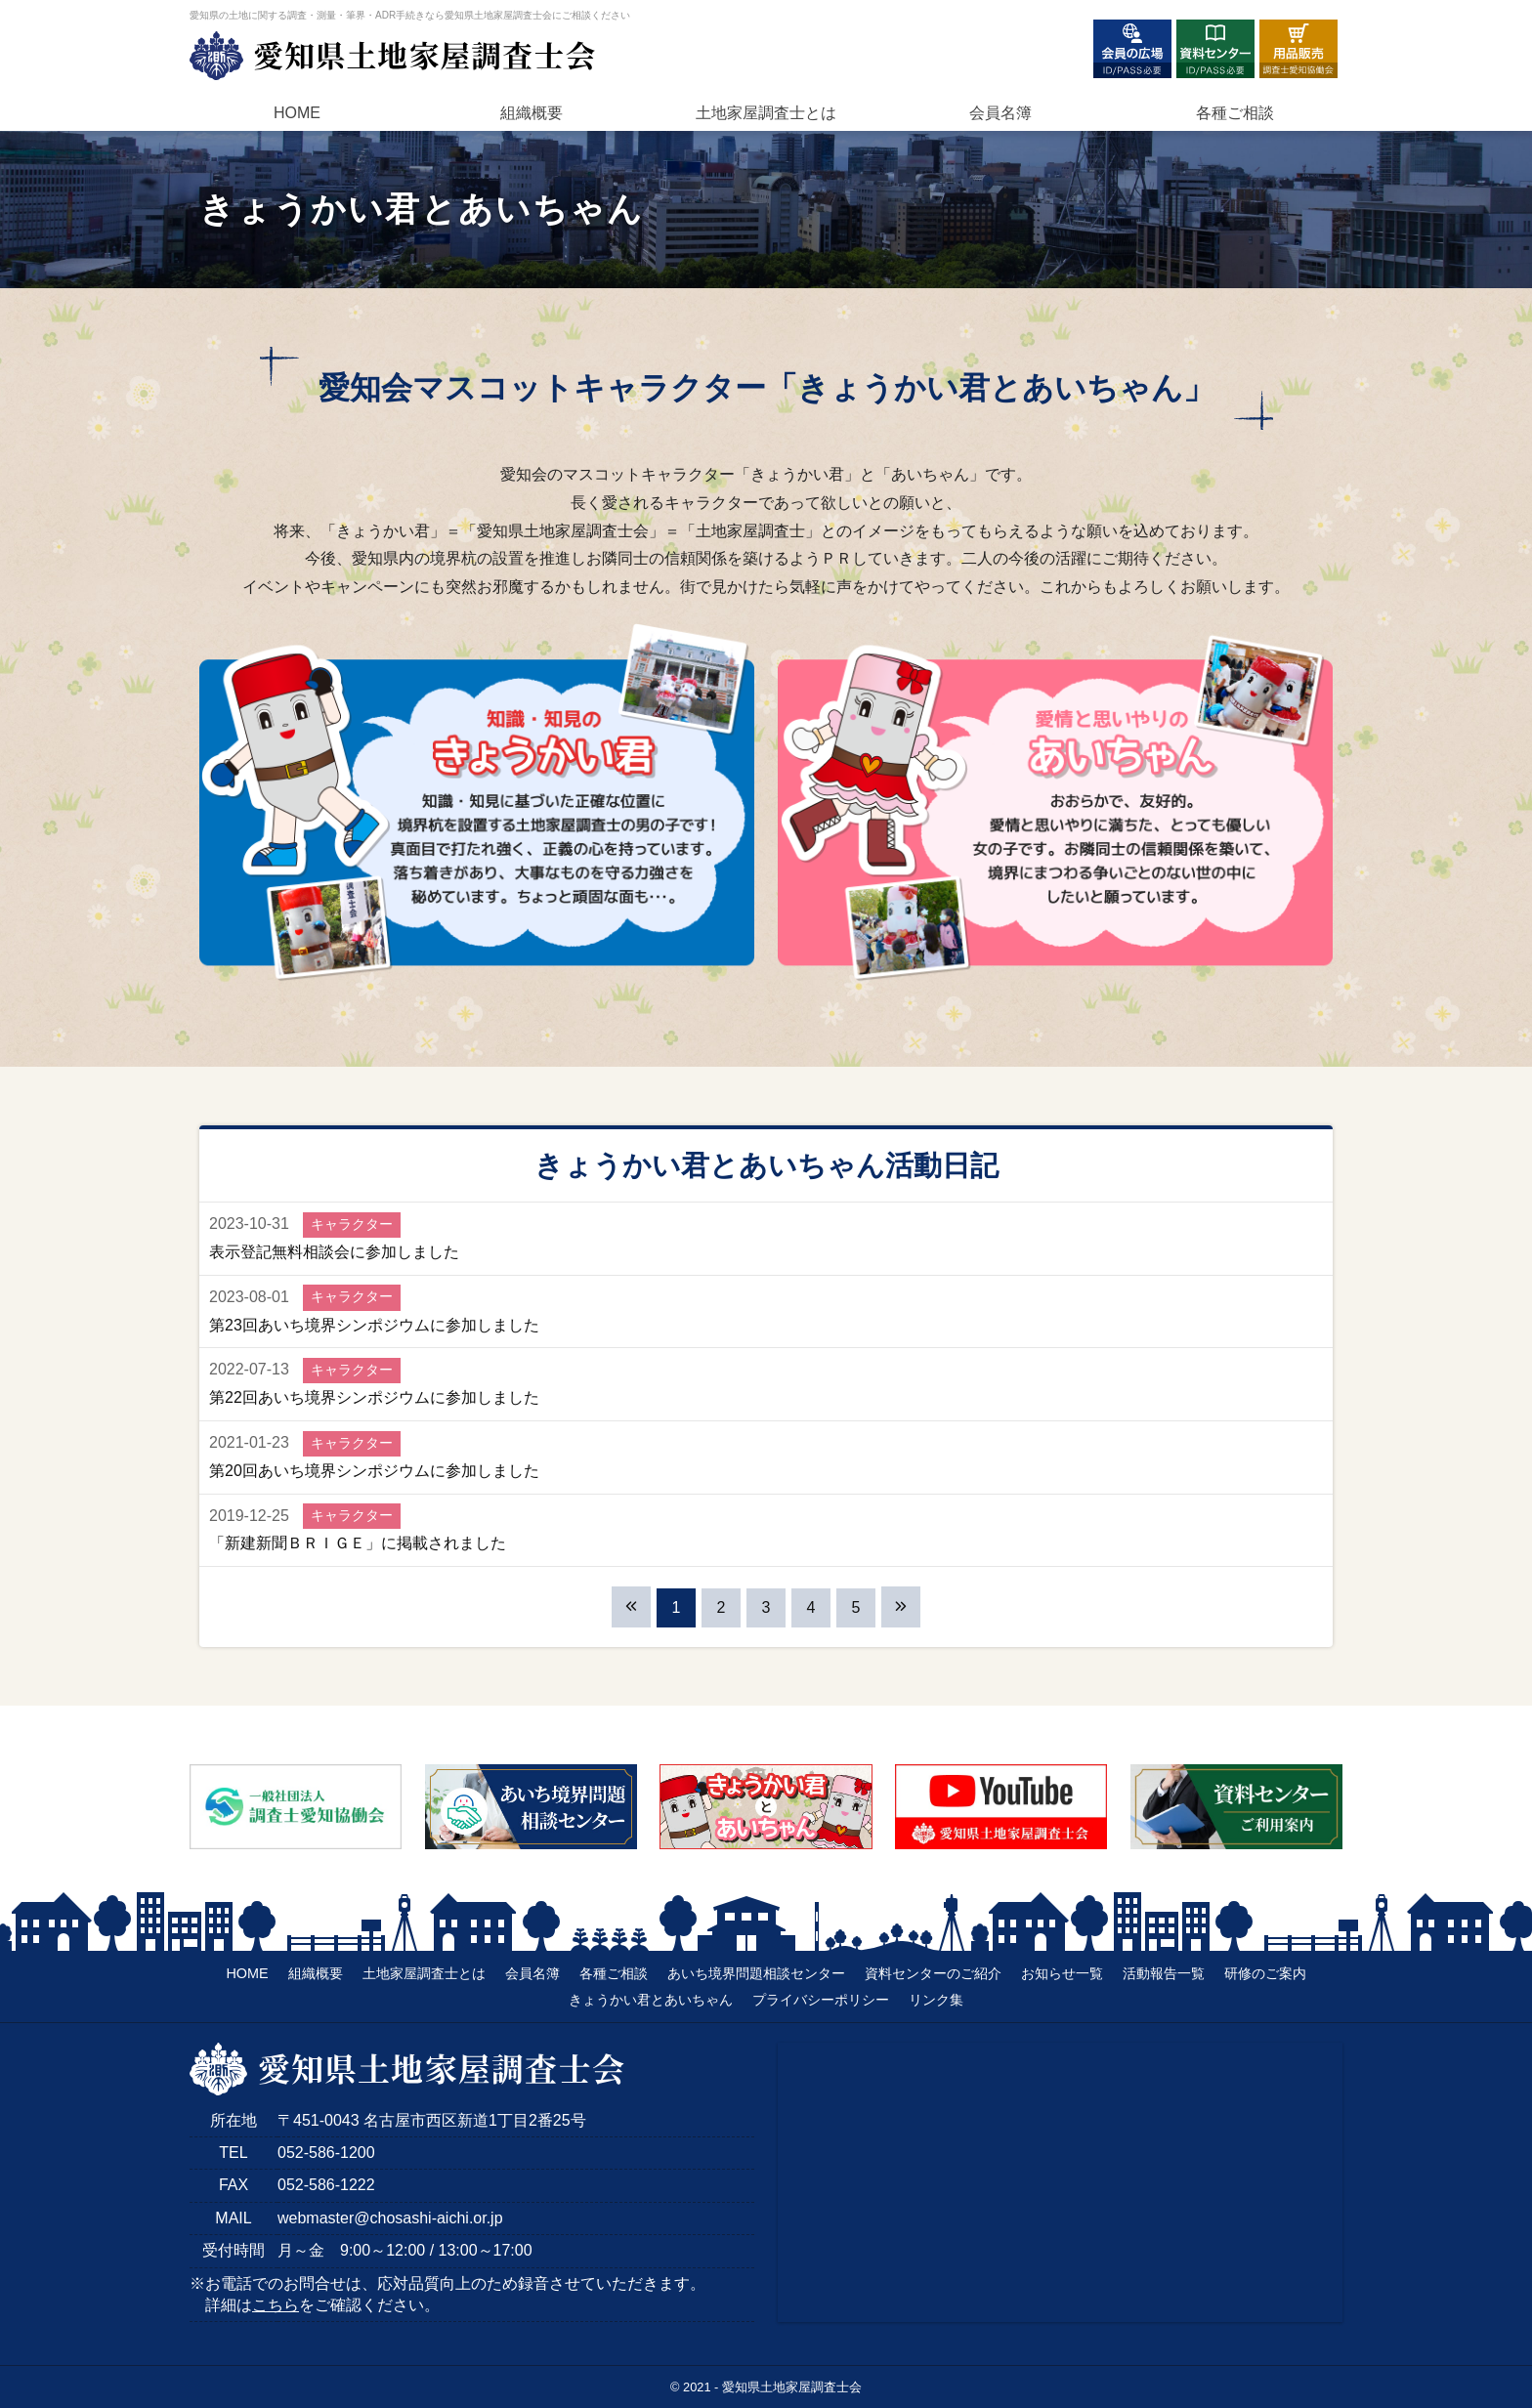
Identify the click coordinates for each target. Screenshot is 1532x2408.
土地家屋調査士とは (424, 1973)
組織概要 (531, 113)
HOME (297, 113)
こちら (275, 2305)
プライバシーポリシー (820, 1999)
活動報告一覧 (1164, 1973)
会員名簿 (1000, 113)
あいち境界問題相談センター (756, 1973)
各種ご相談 (1235, 113)
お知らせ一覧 (1062, 1973)
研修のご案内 (1265, 1973)
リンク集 (936, 1999)
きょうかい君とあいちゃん (651, 1999)
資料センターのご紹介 (933, 1973)
